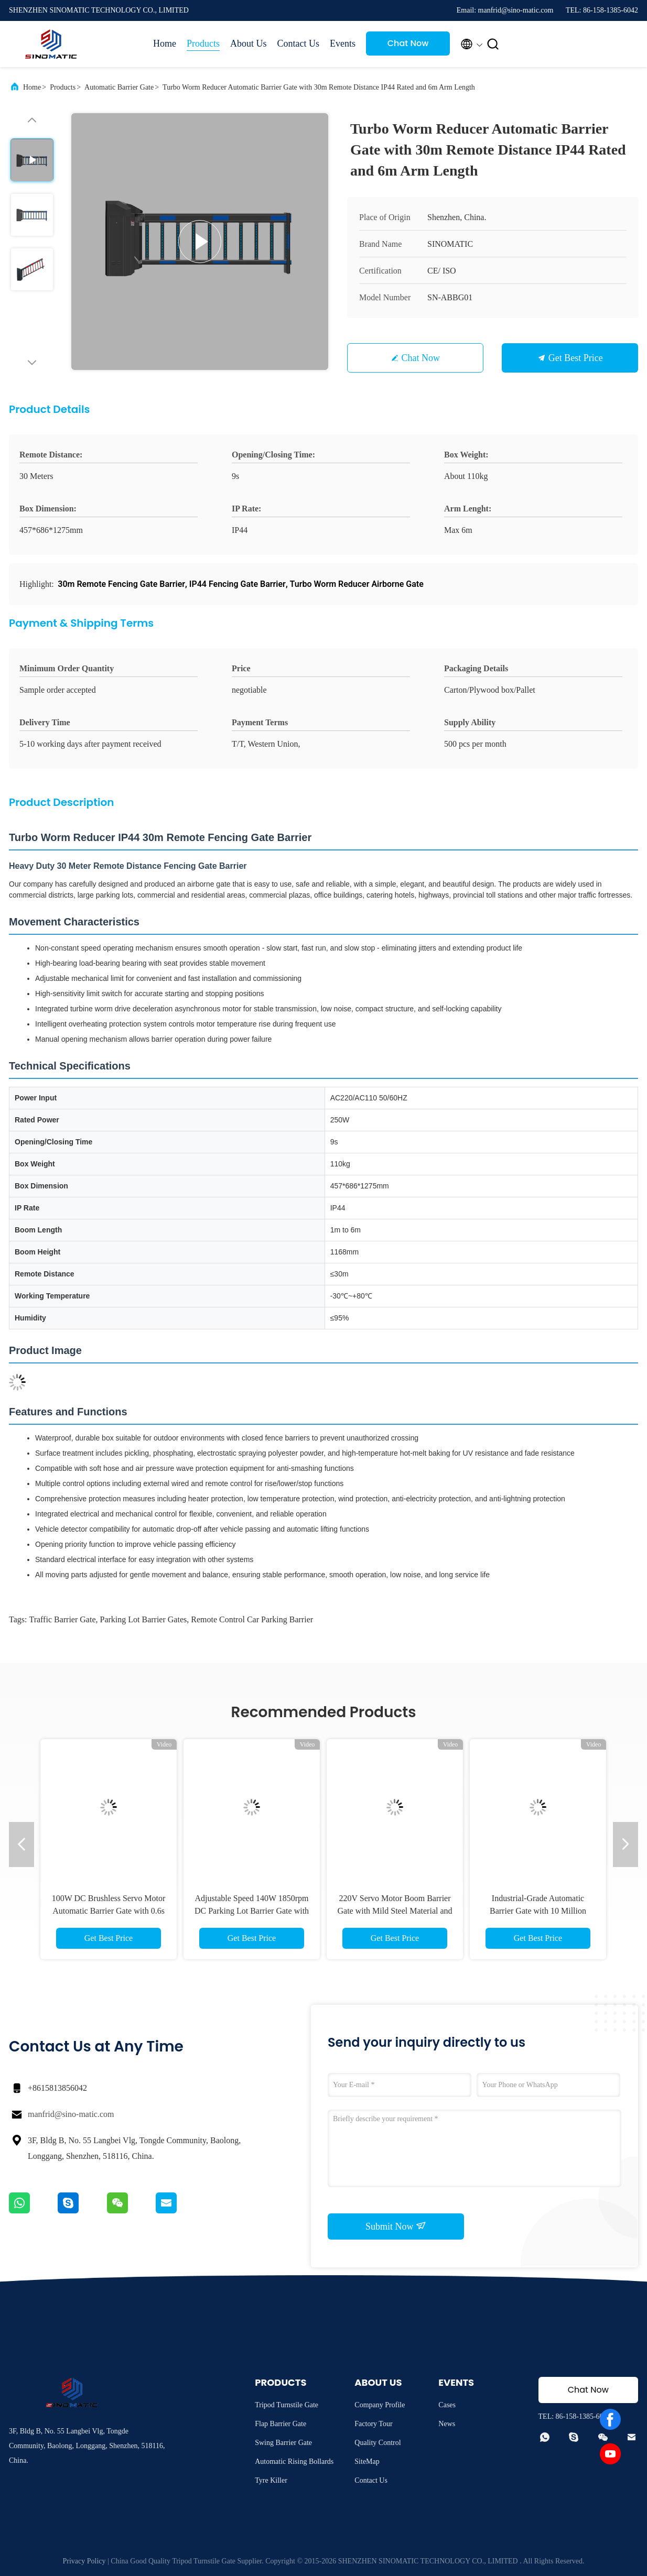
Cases (447, 2405)
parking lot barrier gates (143, 1619)
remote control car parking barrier (252, 1619)
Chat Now (408, 43)
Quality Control (377, 2443)
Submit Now (395, 2226)
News (446, 2424)
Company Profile (379, 2405)
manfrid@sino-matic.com (71, 2114)
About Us (248, 43)
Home (164, 43)
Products (203, 43)
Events (342, 43)
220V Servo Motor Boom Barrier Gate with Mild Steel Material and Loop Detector (394, 1911)
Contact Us (298, 43)
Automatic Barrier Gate (119, 87)
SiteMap (366, 2461)
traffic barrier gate (62, 1619)
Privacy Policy (84, 2561)
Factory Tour (373, 2424)
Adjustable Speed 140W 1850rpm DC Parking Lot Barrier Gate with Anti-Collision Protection (252, 1911)
